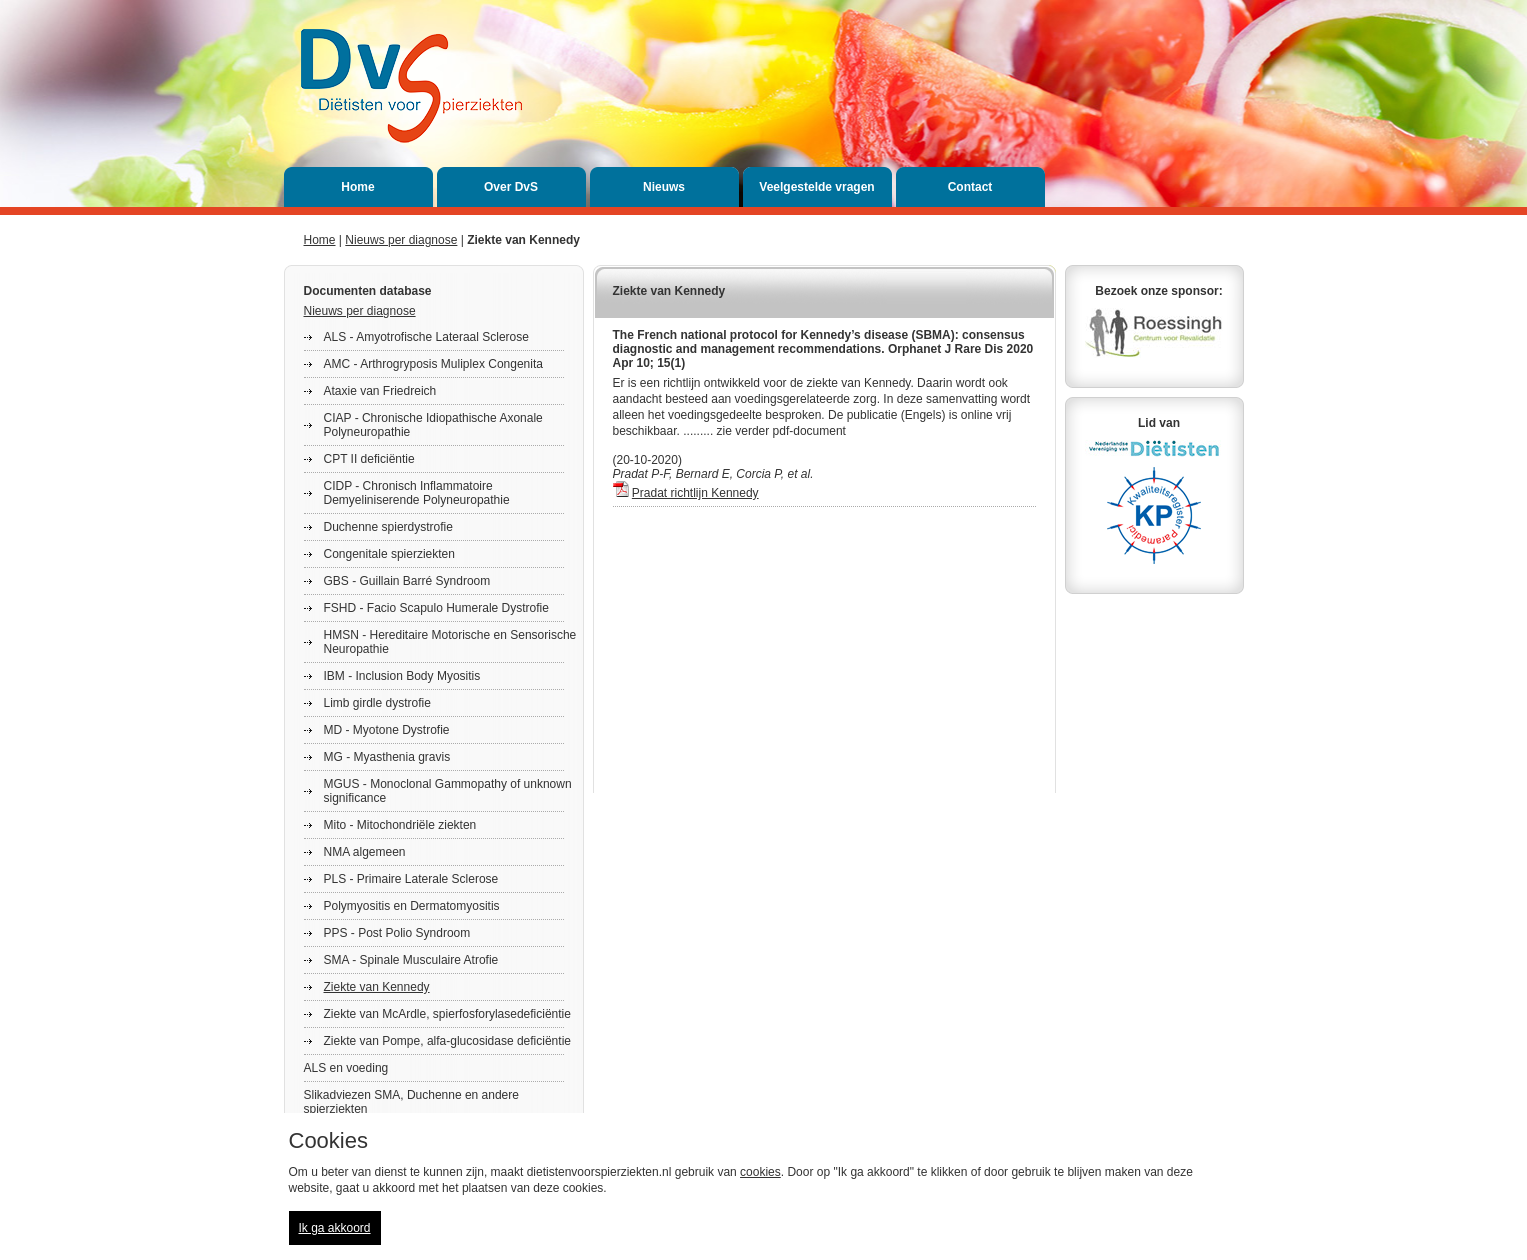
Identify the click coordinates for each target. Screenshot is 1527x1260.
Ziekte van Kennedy (377, 987)
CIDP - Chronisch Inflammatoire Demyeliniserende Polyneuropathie (417, 493)
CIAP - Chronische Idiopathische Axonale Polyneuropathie (433, 425)
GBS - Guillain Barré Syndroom (407, 581)
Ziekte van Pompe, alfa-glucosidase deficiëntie (447, 1041)
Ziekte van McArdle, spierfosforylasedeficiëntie (447, 1014)
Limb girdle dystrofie (377, 703)
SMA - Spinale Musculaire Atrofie (411, 960)
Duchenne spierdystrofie (388, 527)
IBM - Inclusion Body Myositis (402, 676)
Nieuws (664, 187)
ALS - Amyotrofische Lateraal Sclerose (426, 337)
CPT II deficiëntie (369, 459)
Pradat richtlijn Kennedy (695, 493)
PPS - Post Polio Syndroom (397, 933)
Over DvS (511, 187)
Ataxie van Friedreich (380, 391)
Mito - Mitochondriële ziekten (400, 825)
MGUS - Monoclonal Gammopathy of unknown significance (448, 791)
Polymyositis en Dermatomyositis (412, 906)
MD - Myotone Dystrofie (387, 730)
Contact (970, 187)
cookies (760, 1172)
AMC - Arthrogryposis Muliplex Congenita (433, 364)
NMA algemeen (365, 852)
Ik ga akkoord (335, 1228)
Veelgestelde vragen (816, 187)
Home (357, 187)
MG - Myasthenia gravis (387, 757)
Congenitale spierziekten (389, 554)
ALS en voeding (346, 1068)
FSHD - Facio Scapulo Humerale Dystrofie (436, 608)
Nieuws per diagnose (401, 240)
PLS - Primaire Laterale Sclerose (411, 879)
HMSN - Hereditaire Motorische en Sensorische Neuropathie (450, 642)
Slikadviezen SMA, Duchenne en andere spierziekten (411, 1102)
